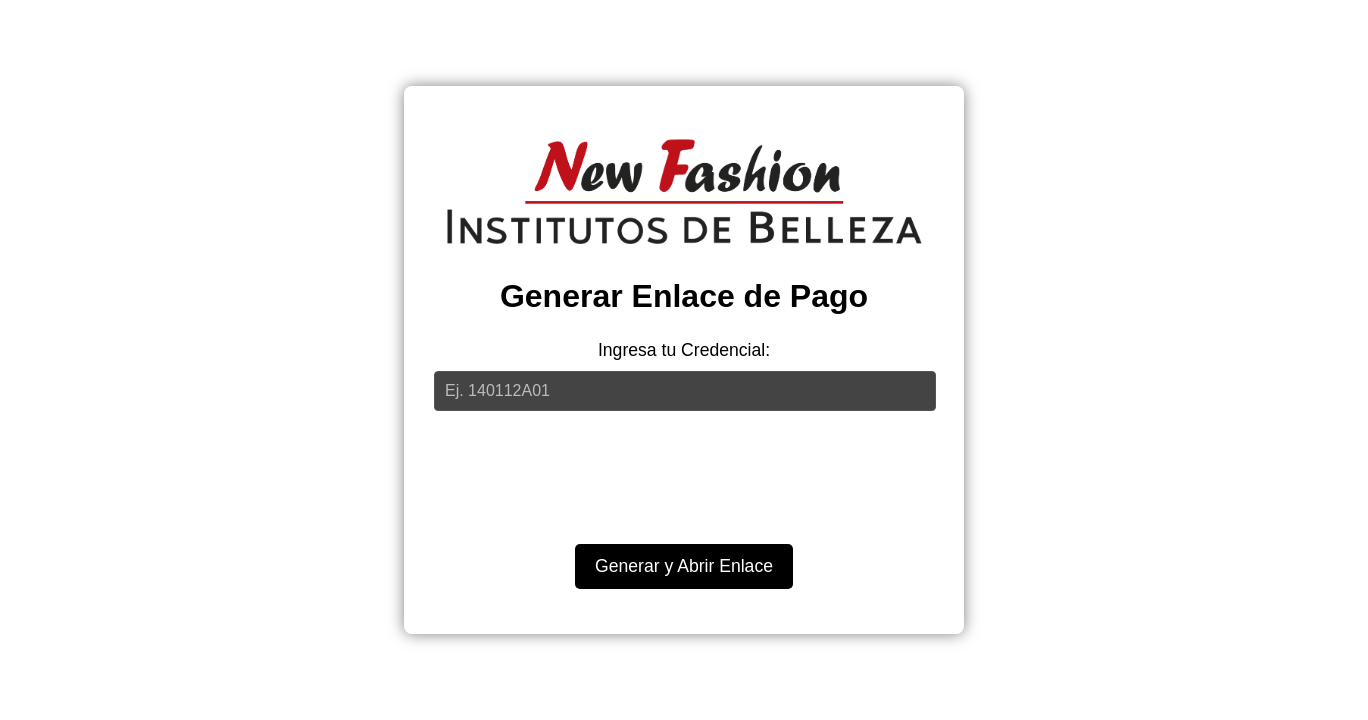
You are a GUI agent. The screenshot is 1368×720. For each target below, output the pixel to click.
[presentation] (684, 470)
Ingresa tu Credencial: (684, 350)
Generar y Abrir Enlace (684, 566)
